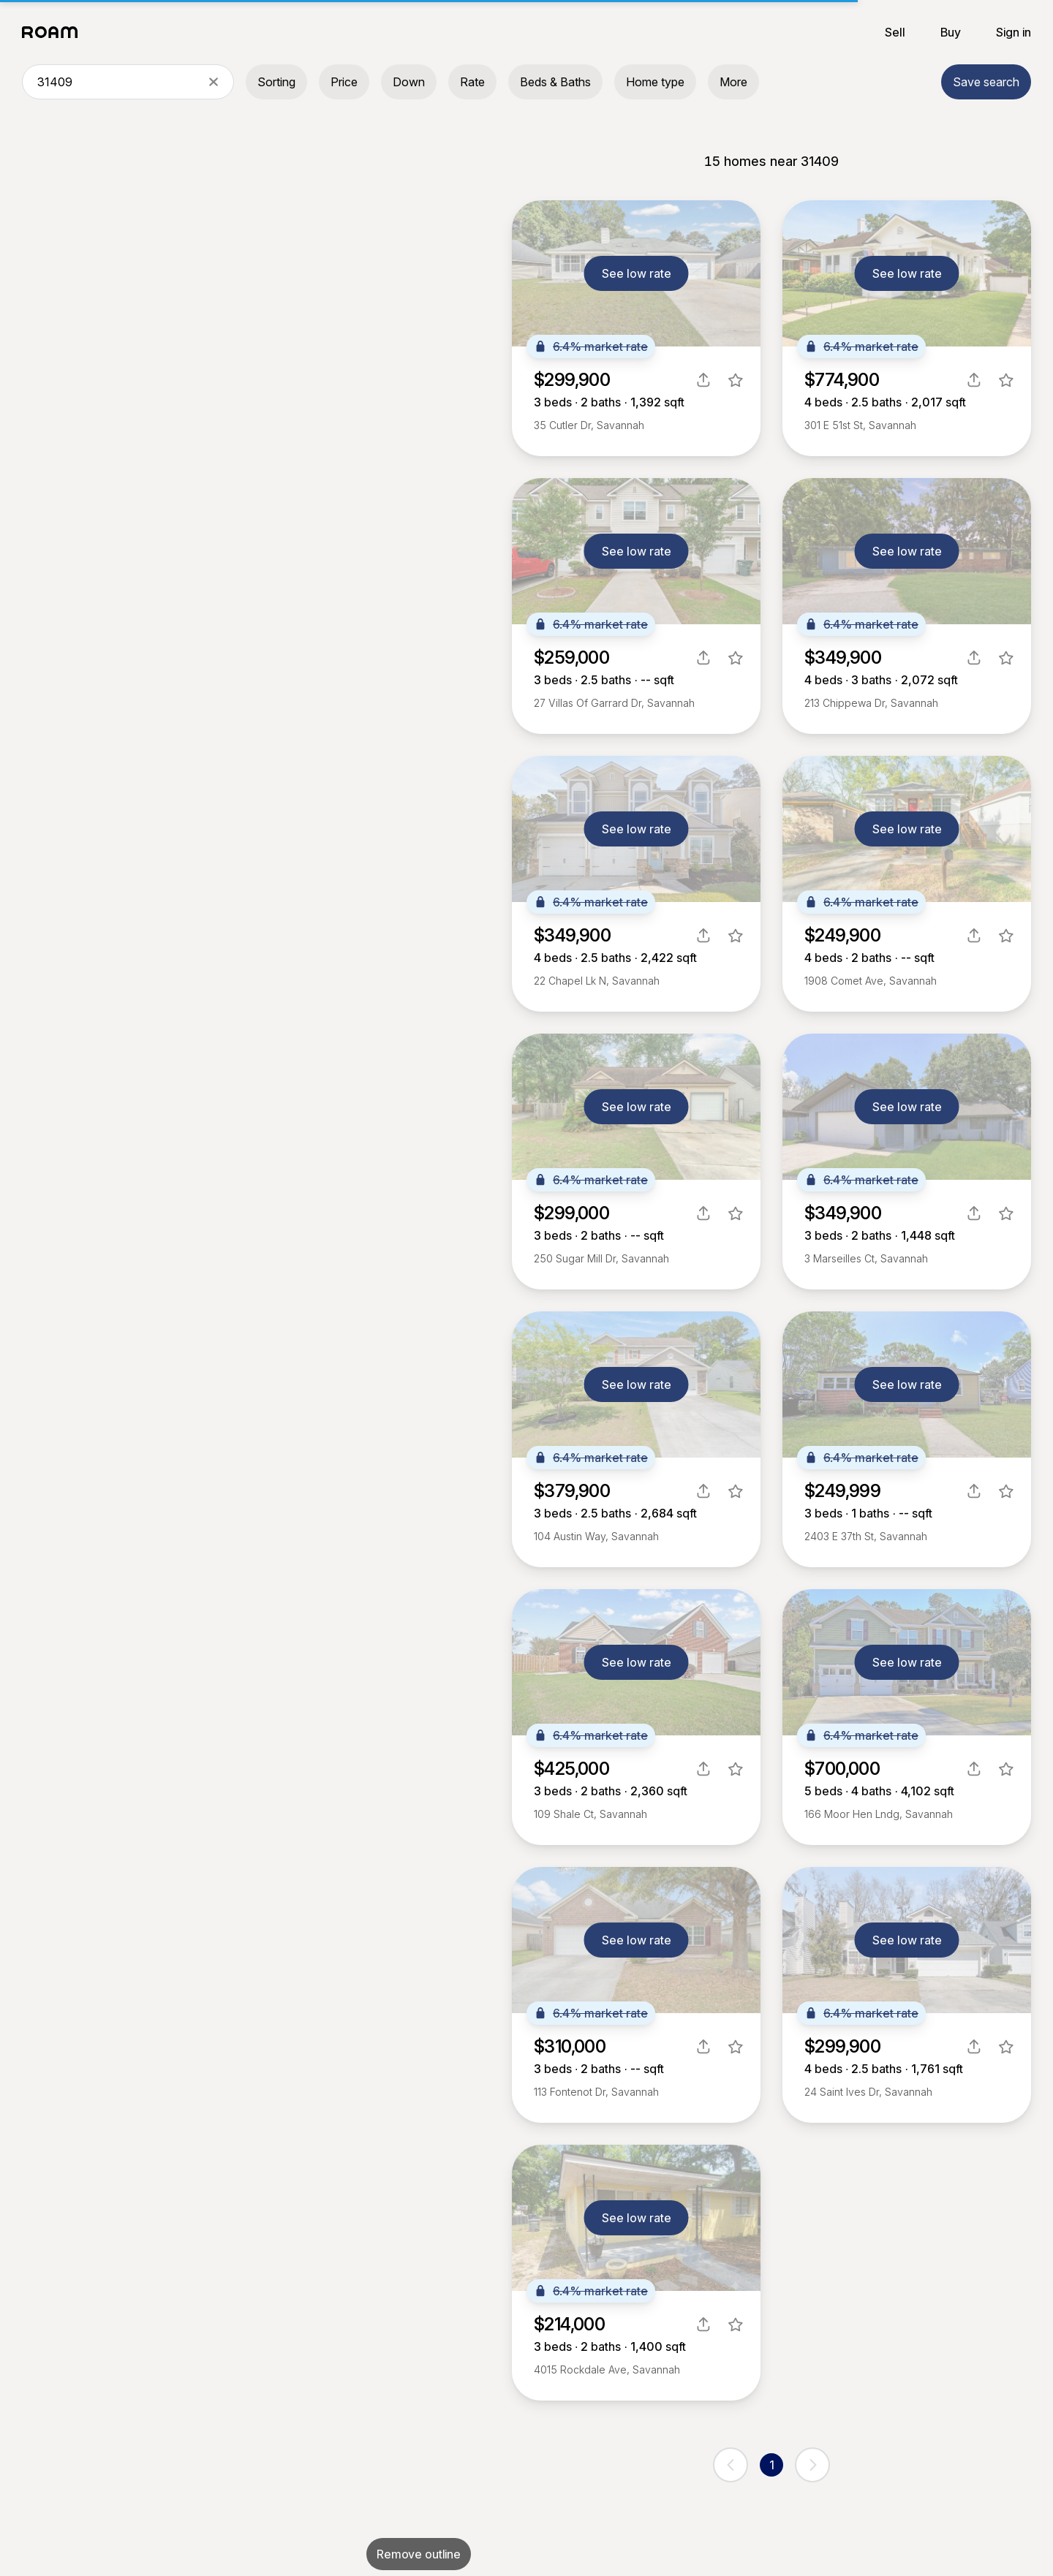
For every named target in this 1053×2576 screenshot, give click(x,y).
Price (344, 82)
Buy (950, 32)
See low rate (636, 273)
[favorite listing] (736, 380)
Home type (655, 82)
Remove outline (419, 2554)
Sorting (276, 82)
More (733, 82)
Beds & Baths (555, 82)
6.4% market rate (591, 346)
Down (409, 82)
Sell (895, 32)
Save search (986, 82)
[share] (703, 380)
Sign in (1013, 32)
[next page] (812, 2464)
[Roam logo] (54, 32)
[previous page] (730, 2464)
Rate (472, 82)
